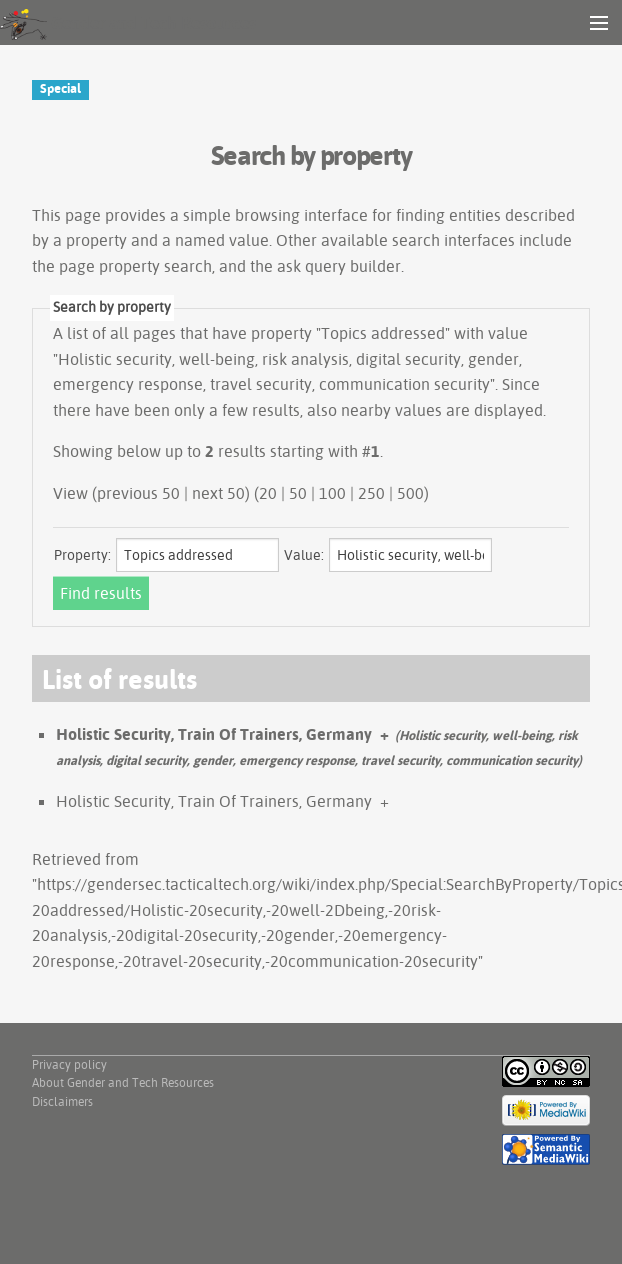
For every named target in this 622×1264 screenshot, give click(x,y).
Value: (304, 555)
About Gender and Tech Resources (123, 1082)
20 (268, 493)
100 (332, 493)
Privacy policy (69, 1064)
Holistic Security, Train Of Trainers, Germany (214, 734)
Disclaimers (62, 1101)
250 (371, 493)
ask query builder (339, 266)
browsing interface (301, 215)
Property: (82, 555)
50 (298, 493)
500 (410, 493)
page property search (135, 266)
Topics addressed (383, 333)
